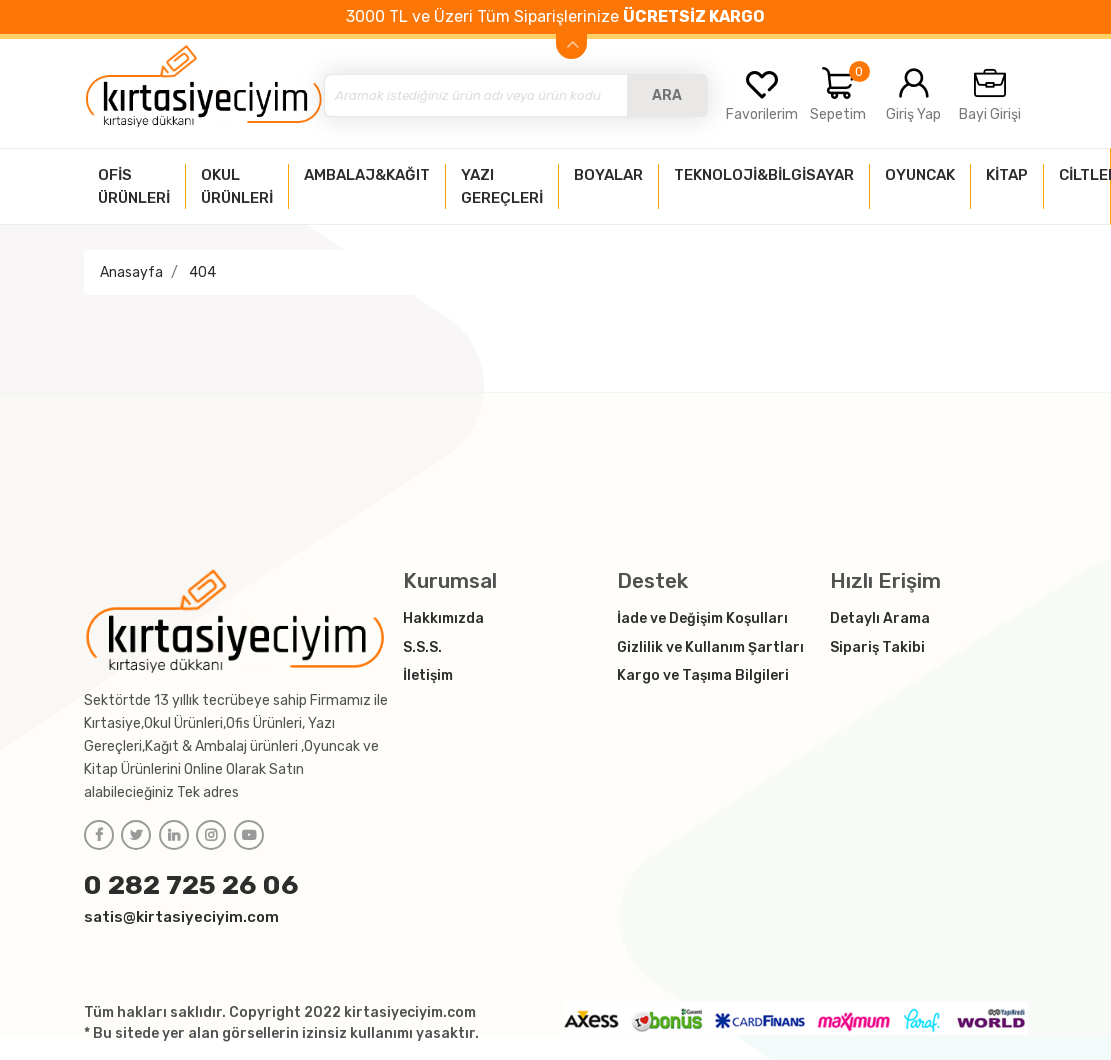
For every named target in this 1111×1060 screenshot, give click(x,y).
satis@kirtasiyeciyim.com (181, 917)
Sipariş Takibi (877, 647)
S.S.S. (422, 647)
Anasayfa (131, 272)
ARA (667, 95)
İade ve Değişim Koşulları (702, 618)
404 (202, 272)
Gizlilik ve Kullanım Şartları (710, 647)
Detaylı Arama (880, 618)
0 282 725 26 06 (191, 885)
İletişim (428, 675)
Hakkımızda (443, 618)
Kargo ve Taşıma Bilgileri (703, 675)
